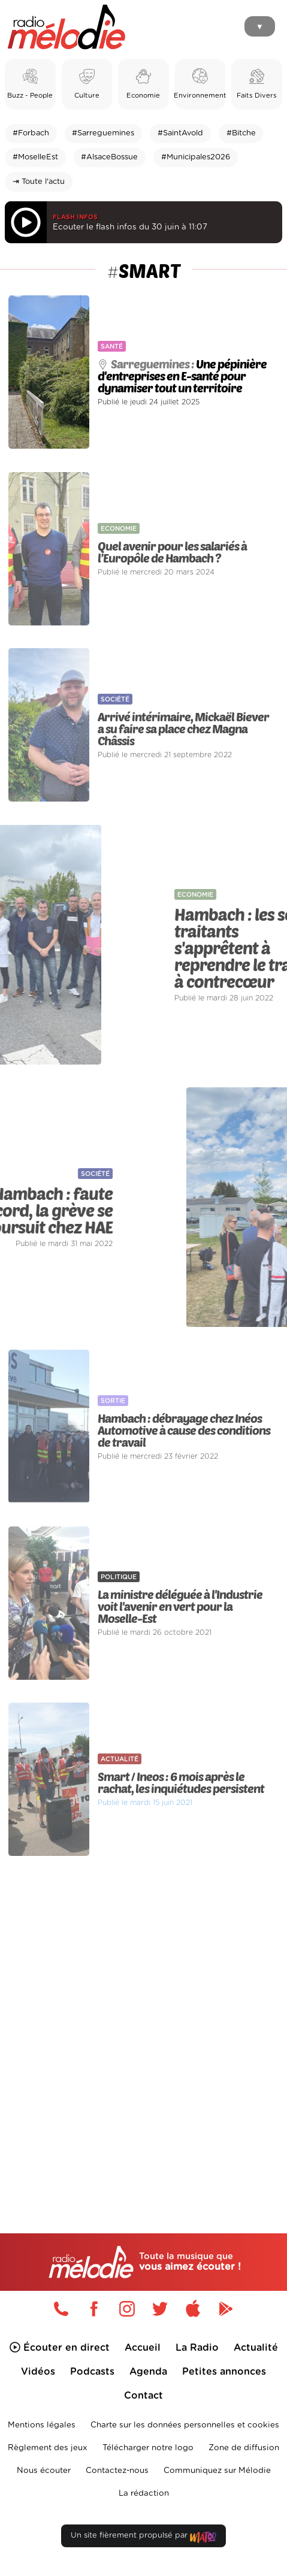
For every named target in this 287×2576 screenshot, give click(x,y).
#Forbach (31, 133)
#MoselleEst (35, 157)
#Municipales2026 (195, 157)
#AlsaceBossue (109, 157)
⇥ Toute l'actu (39, 182)
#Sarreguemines (103, 133)
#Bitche (241, 133)
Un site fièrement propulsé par (143, 2538)
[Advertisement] (143, 2020)
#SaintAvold (180, 133)
